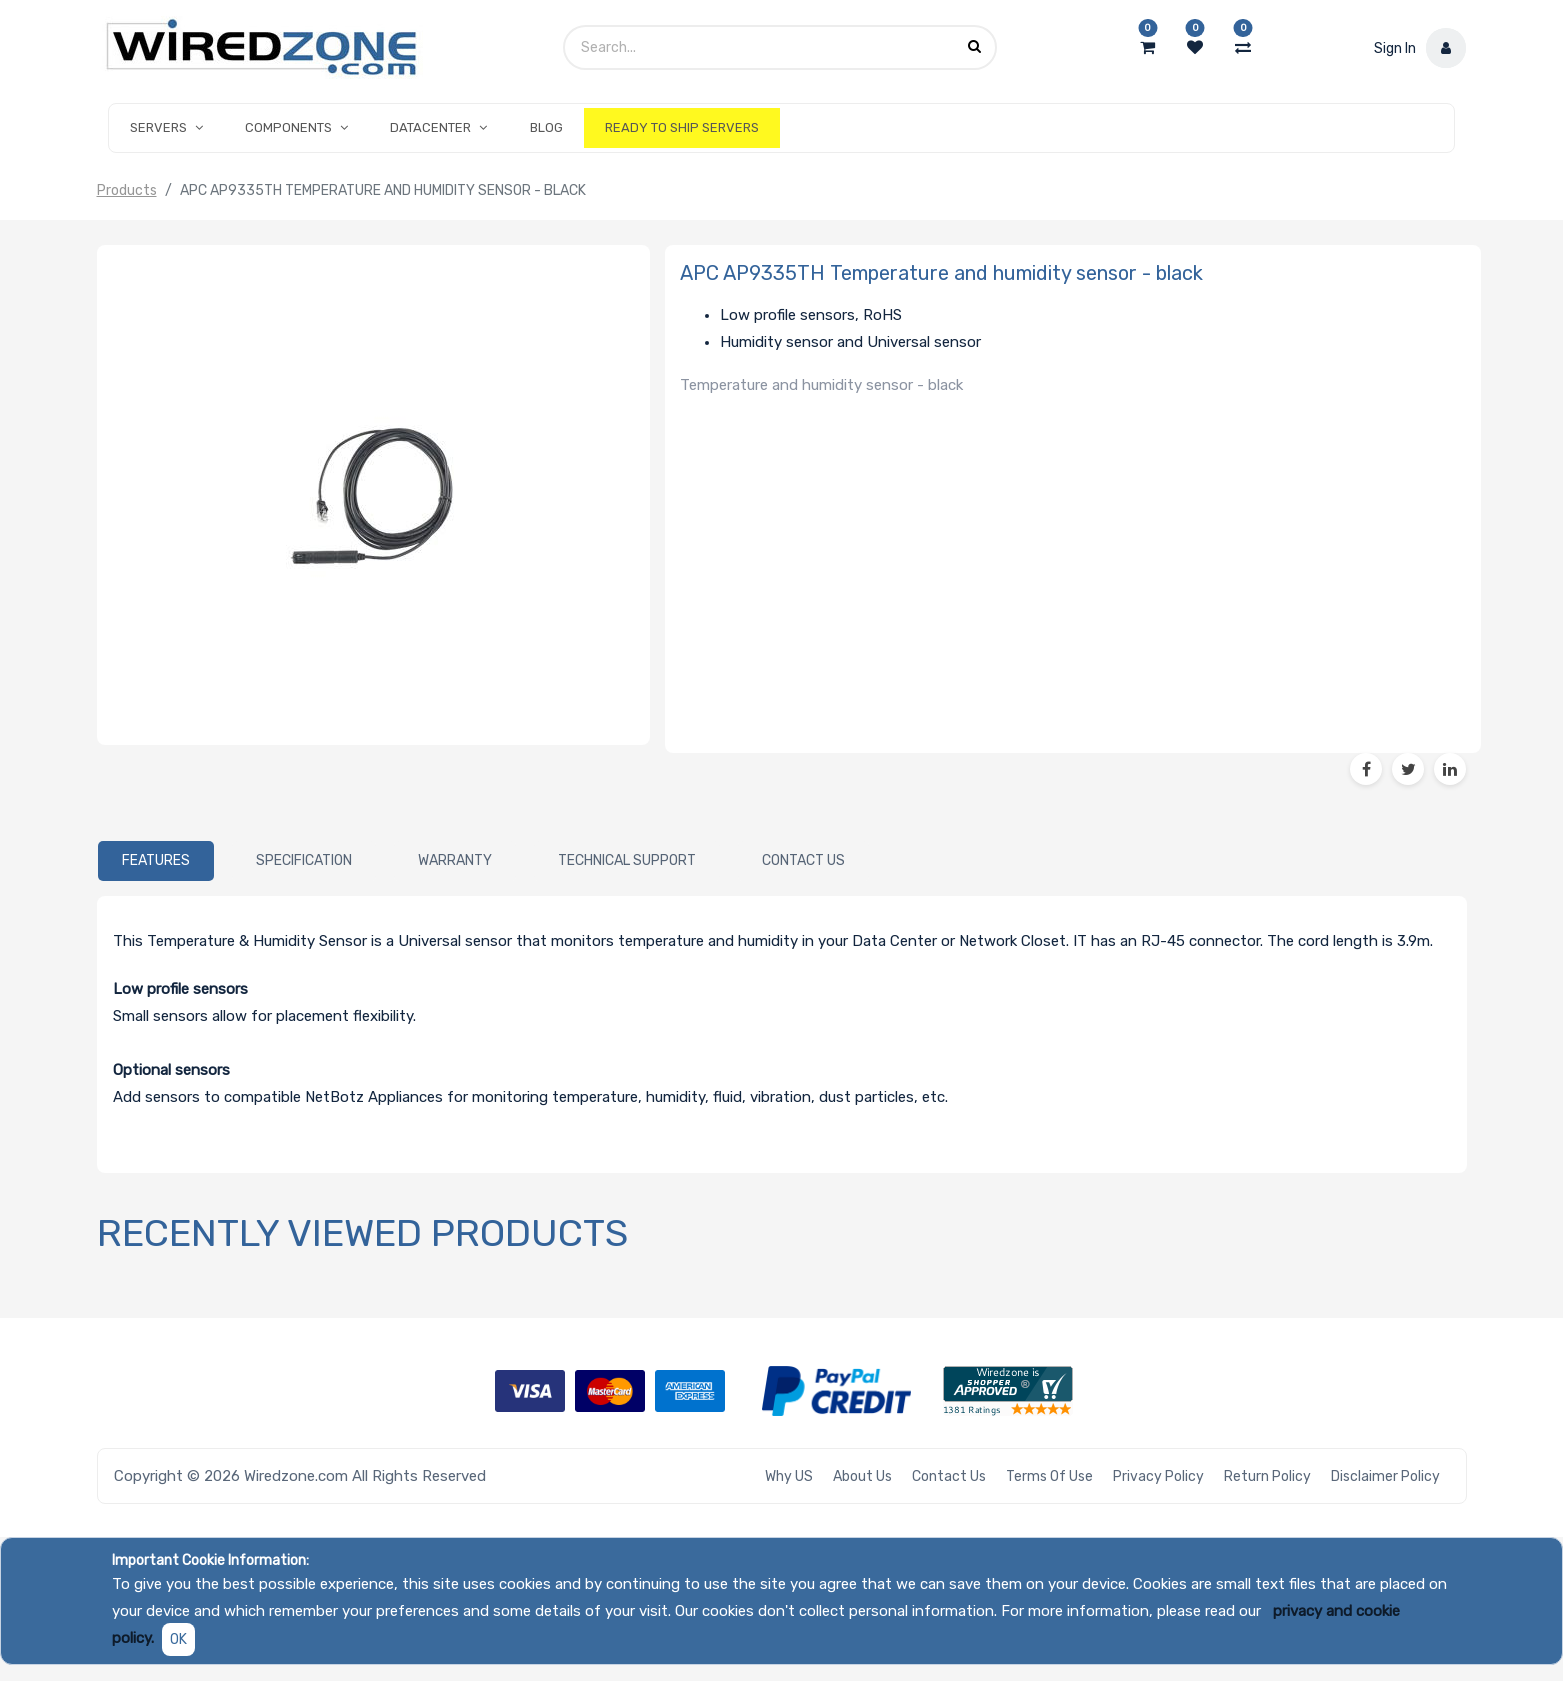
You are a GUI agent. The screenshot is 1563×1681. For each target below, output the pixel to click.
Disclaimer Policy (1385, 1476)
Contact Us (949, 1476)
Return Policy (1267, 1476)
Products (127, 190)
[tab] (156, 861)
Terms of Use (1049, 1476)
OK (178, 1639)
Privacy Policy (1158, 1476)
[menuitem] (546, 128)
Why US (789, 1476)
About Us (862, 1476)
